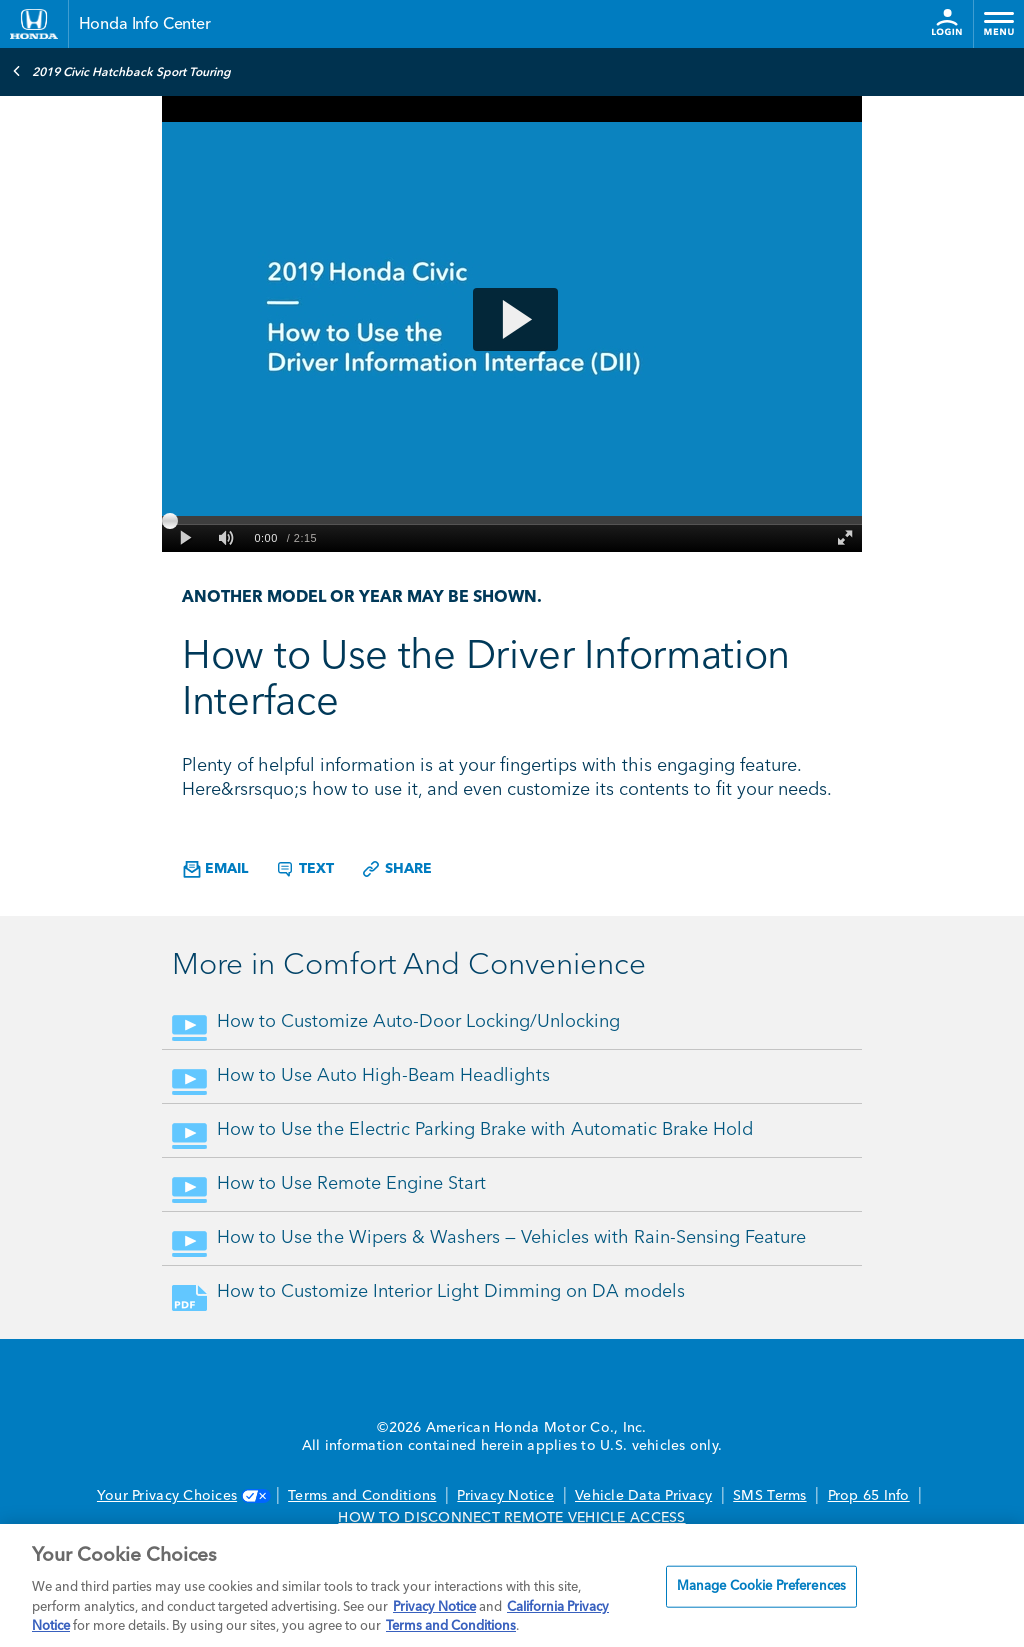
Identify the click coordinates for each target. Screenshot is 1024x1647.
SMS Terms (769, 1496)
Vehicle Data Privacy (643, 1496)
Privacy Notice (505, 1496)
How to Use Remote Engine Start (351, 1184)
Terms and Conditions (362, 1496)
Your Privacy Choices (182, 1496)
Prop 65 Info (869, 1496)
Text (304, 869)
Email (215, 869)
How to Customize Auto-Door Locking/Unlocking (418, 1022)
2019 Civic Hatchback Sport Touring (121, 71)
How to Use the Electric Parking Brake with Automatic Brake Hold (485, 1130)
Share (396, 869)
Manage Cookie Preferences (761, 1586)
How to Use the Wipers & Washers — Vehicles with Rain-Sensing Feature (511, 1238)
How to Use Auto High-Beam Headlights (383, 1076)
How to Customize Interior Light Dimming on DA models (451, 1292)
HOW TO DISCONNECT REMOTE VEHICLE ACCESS (511, 1518)
